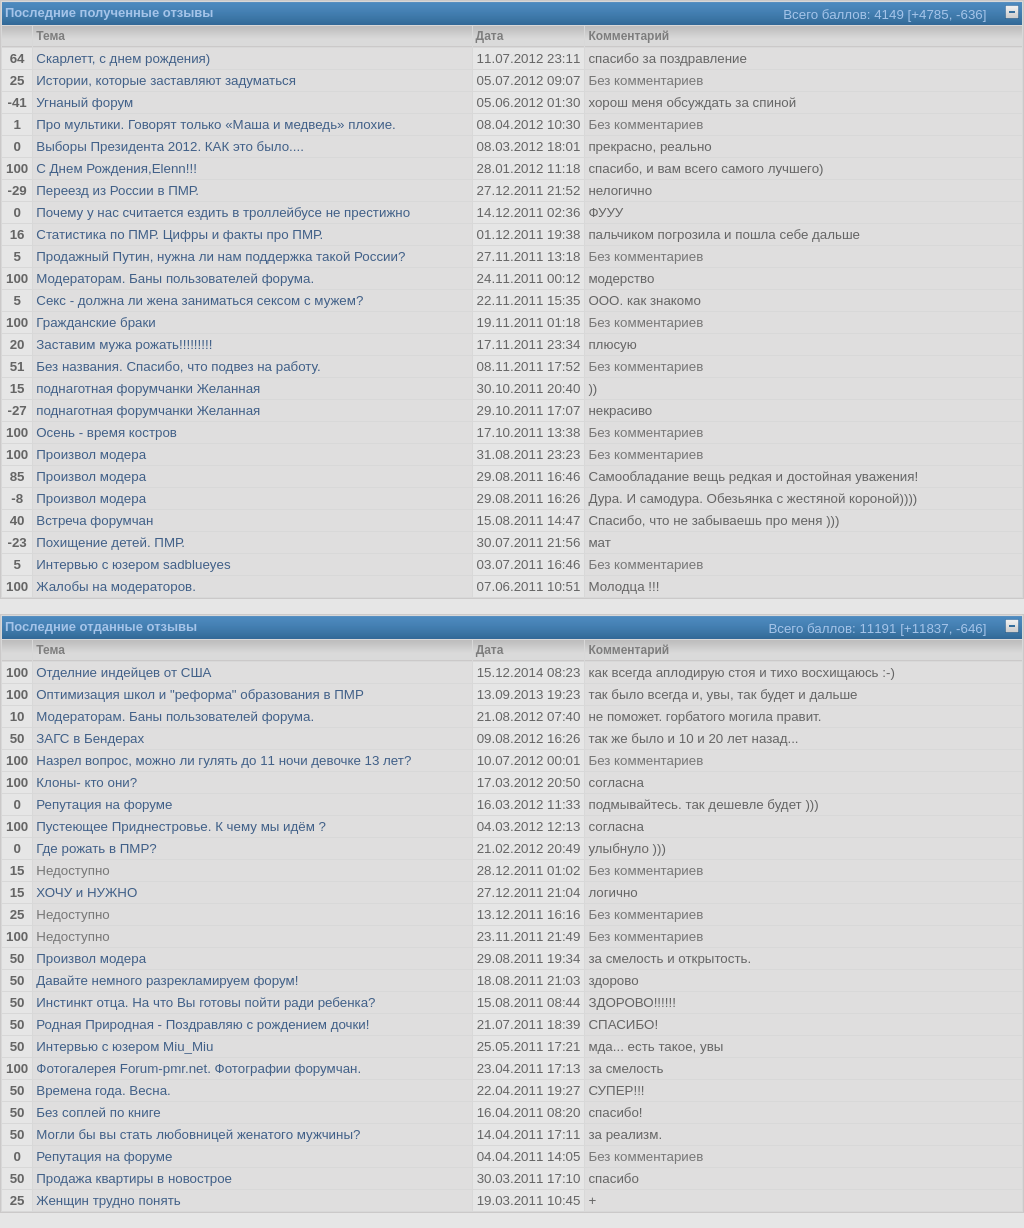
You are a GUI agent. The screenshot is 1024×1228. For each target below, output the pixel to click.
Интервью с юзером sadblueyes (133, 564)
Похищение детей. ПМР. (110, 542)
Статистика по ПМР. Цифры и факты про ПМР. (179, 234)
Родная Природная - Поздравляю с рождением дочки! (202, 1024)
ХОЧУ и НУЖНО (86, 892)
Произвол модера (91, 454)
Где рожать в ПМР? (96, 848)
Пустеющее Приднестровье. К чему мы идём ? (181, 826)
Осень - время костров (106, 432)
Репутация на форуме (104, 804)
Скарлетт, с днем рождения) (123, 58)
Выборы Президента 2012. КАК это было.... (170, 146)
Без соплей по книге (98, 1112)
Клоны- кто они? (86, 782)
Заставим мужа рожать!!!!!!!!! (124, 344)
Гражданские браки (96, 322)
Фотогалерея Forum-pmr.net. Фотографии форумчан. (198, 1068)
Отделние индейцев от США (123, 672)
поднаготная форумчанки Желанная (148, 388)
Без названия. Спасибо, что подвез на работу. (178, 366)
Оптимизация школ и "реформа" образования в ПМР (200, 694)
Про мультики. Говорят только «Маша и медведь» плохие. (216, 124)
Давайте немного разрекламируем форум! (167, 980)
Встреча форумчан (94, 520)
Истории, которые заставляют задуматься (166, 80)
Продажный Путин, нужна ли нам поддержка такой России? (220, 256)
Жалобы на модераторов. (116, 586)
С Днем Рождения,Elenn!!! (116, 168)
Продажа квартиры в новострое (134, 1178)
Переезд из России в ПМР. (117, 190)
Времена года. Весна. (103, 1090)
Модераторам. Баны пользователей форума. (175, 278)
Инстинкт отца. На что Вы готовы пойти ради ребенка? (205, 1002)
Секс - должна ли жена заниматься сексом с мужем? (199, 300)
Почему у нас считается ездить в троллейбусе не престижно (223, 212)
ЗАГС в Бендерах (90, 738)
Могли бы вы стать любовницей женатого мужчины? (198, 1134)
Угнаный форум (84, 102)
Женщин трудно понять (108, 1200)
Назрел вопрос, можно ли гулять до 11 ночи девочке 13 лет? (223, 760)
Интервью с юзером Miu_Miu (124, 1046)
